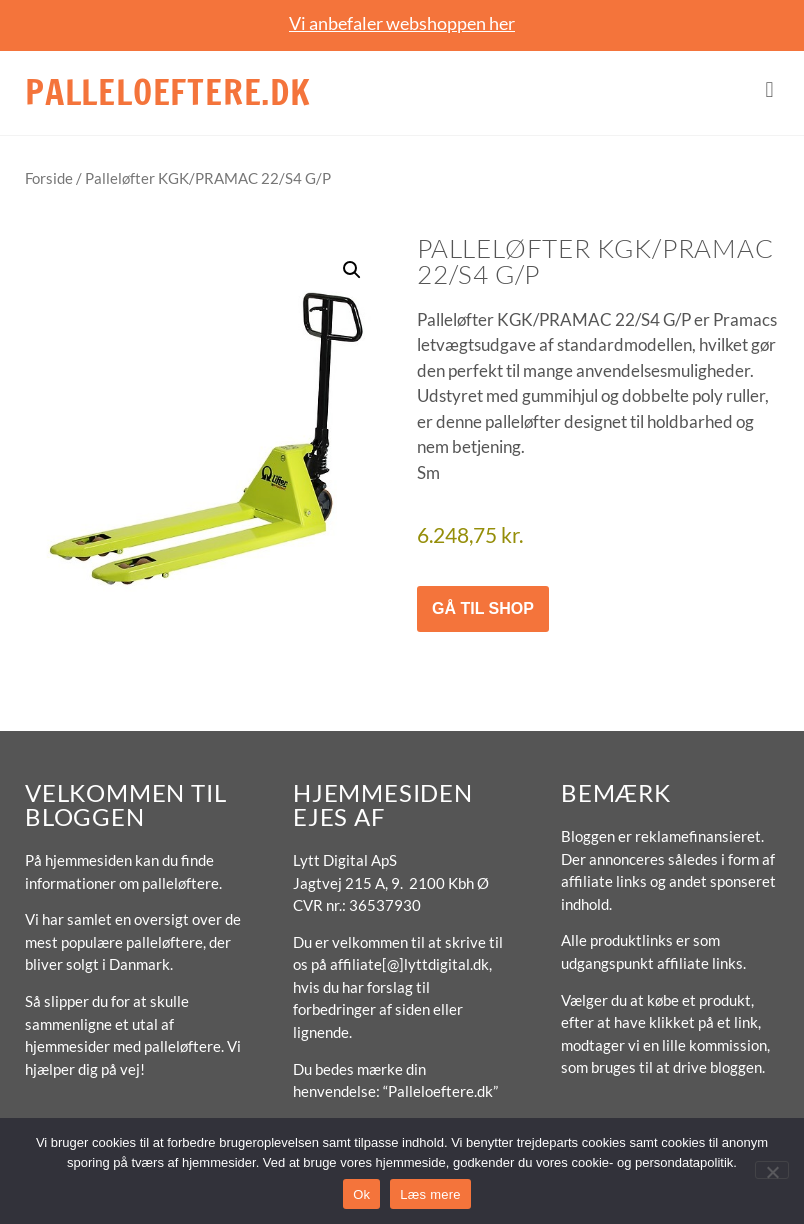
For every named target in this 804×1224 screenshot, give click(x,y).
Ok (361, 1194)
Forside (49, 178)
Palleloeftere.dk (168, 92)
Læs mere (430, 1194)
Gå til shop (483, 608)
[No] (772, 1170)
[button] (769, 90)
